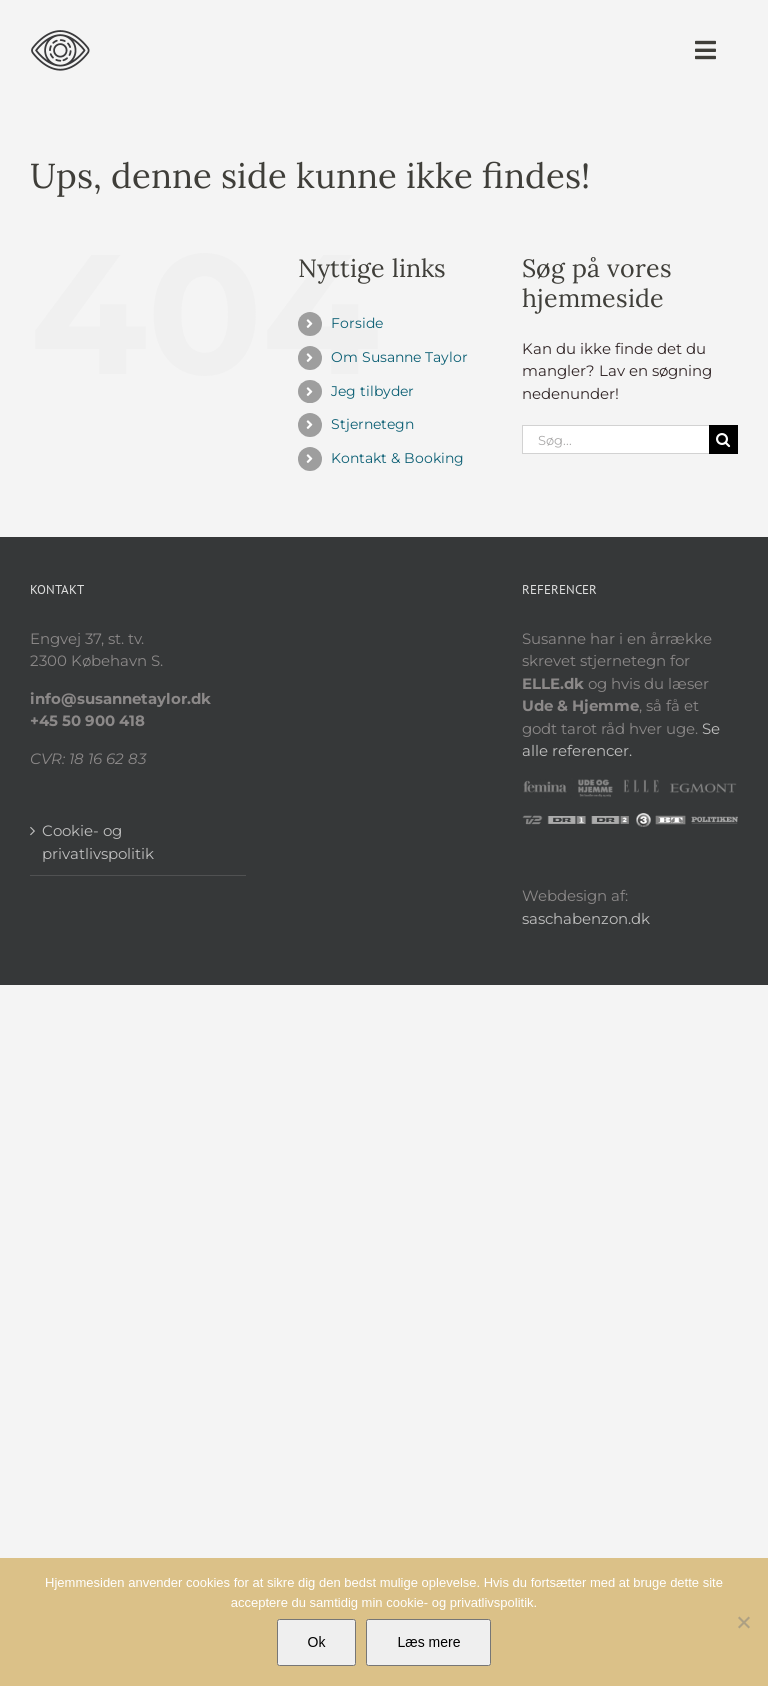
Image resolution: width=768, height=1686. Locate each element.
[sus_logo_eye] (60, 27)
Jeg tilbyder (372, 391)
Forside (357, 323)
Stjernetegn (372, 424)
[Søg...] (615, 439)
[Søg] (723, 439)
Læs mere (428, 1642)
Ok (317, 1642)
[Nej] (743, 1622)
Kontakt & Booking (397, 458)
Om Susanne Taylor (399, 357)
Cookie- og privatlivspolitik (98, 842)
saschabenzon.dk (586, 918)
